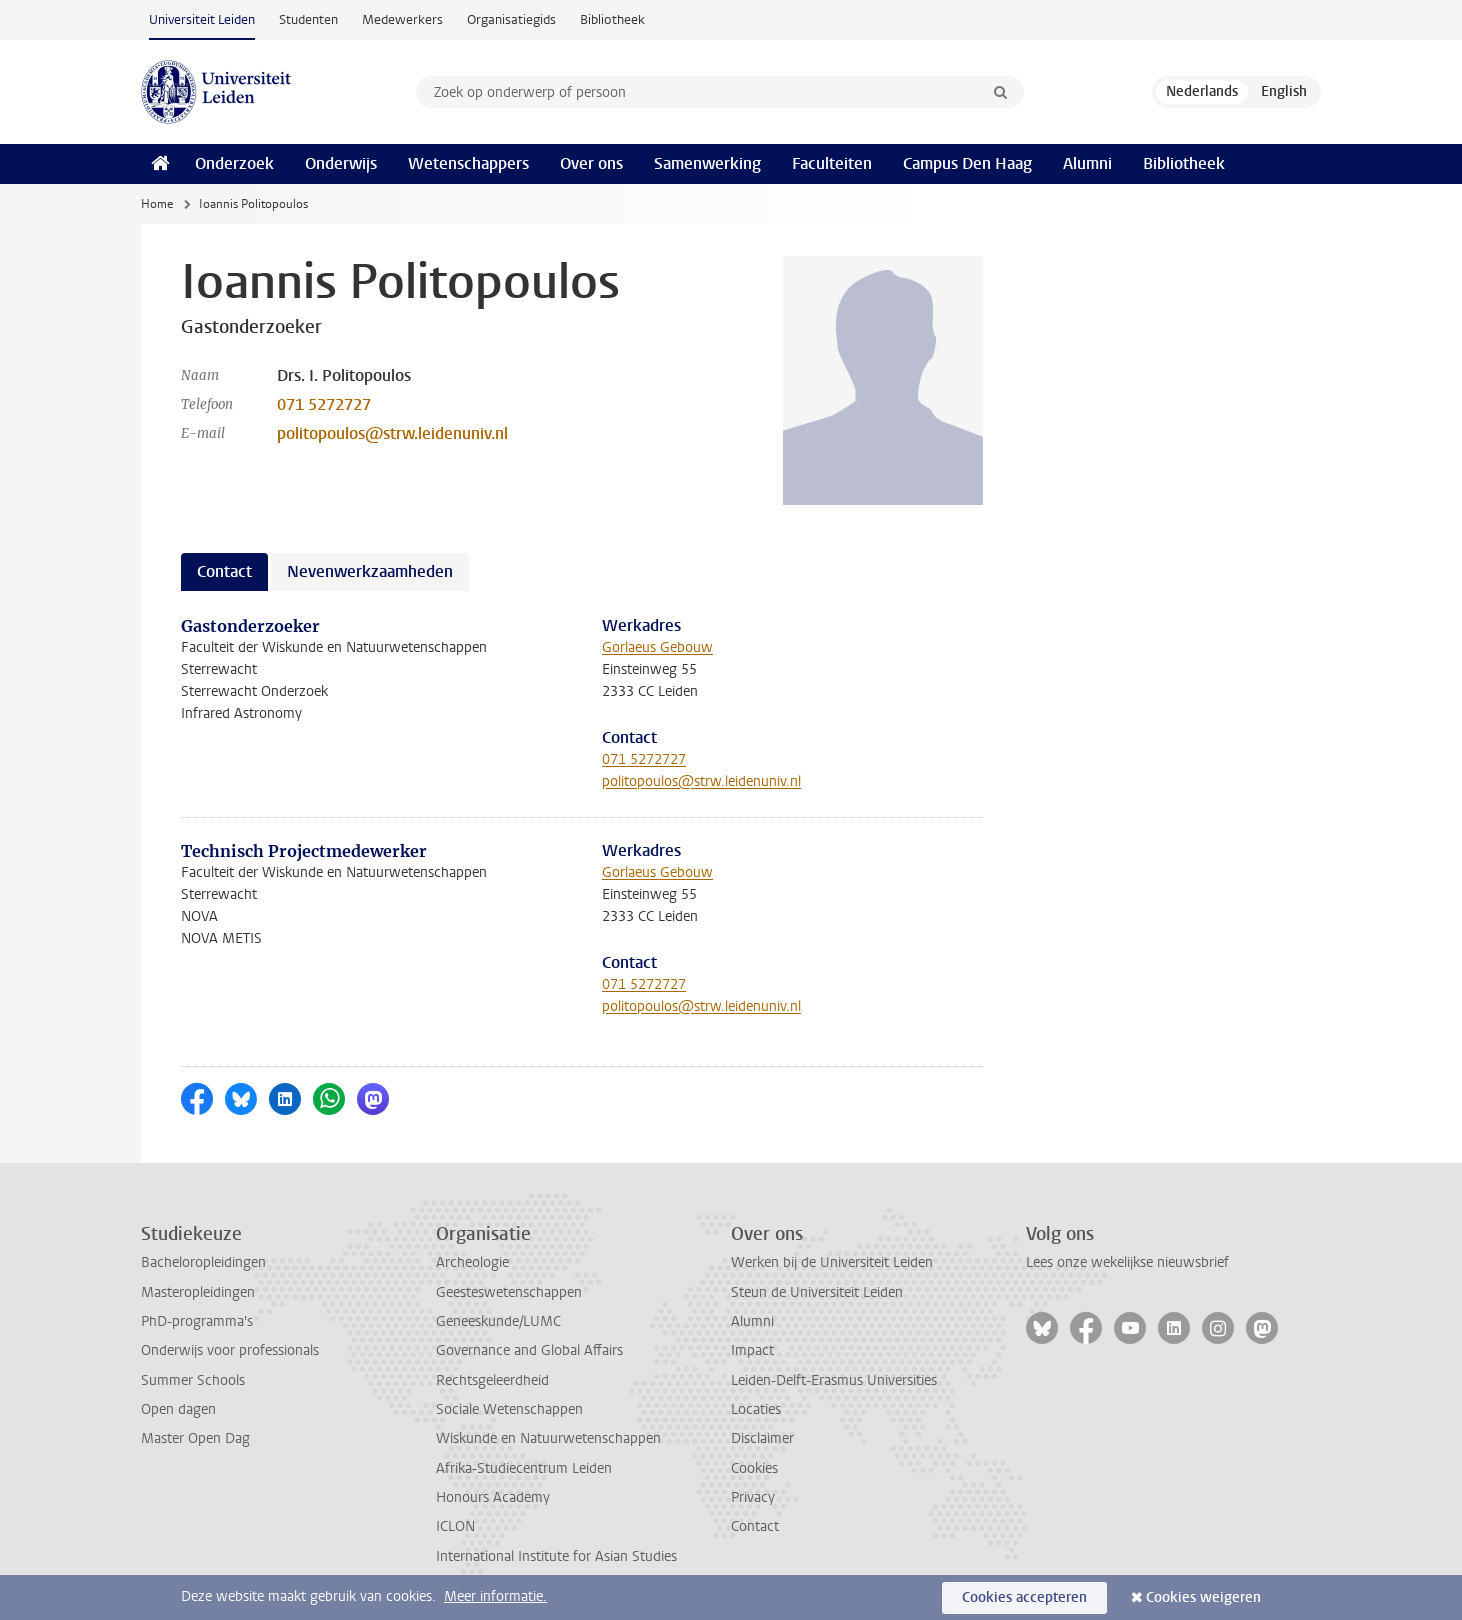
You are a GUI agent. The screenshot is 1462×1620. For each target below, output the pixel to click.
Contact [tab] (224, 571)
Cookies (754, 1468)
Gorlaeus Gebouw (657, 647)
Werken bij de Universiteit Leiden (832, 1262)
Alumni (1087, 163)
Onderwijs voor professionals (230, 1350)
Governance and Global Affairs (529, 1350)
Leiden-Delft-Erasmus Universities (834, 1380)
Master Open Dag (195, 1438)
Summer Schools (193, 1380)
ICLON (455, 1526)
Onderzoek (234, 163)
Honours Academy (493, 1497)
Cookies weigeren (1203, 1597)
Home (157, 204)
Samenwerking (707, 163)
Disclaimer (762, 1438)
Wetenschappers (468, 163)
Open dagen (178, 1409)
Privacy (753, 1497)
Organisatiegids (511, 19)
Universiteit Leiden (202, 19)
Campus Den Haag (967, 163)
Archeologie (472, 1262)
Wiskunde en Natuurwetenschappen (548, 1438)
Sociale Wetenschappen (509, 1409)
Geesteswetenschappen (509, 1292)
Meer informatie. (495, 1596)
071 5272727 (324, 404)
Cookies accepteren (1024, 1597)
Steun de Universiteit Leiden (817, 1292)
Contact (755, 1526)
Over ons (591, 163)
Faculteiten (832, 163)
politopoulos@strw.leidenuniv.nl (392, 433)
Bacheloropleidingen (203, 1262)
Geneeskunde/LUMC (498, 1321)
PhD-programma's (197, 1321)
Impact (752, 1350)
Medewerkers (402, 19)
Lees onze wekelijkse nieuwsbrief (1127, 1262)
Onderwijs (341, 163)
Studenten (308, 19)
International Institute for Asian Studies (556, 1556)
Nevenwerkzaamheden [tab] (370, 571)
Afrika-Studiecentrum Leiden (524, 1468)
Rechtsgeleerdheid (492, 1380)
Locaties (756, 1409)
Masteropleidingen (198, 1292)
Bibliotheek (612, 19)
